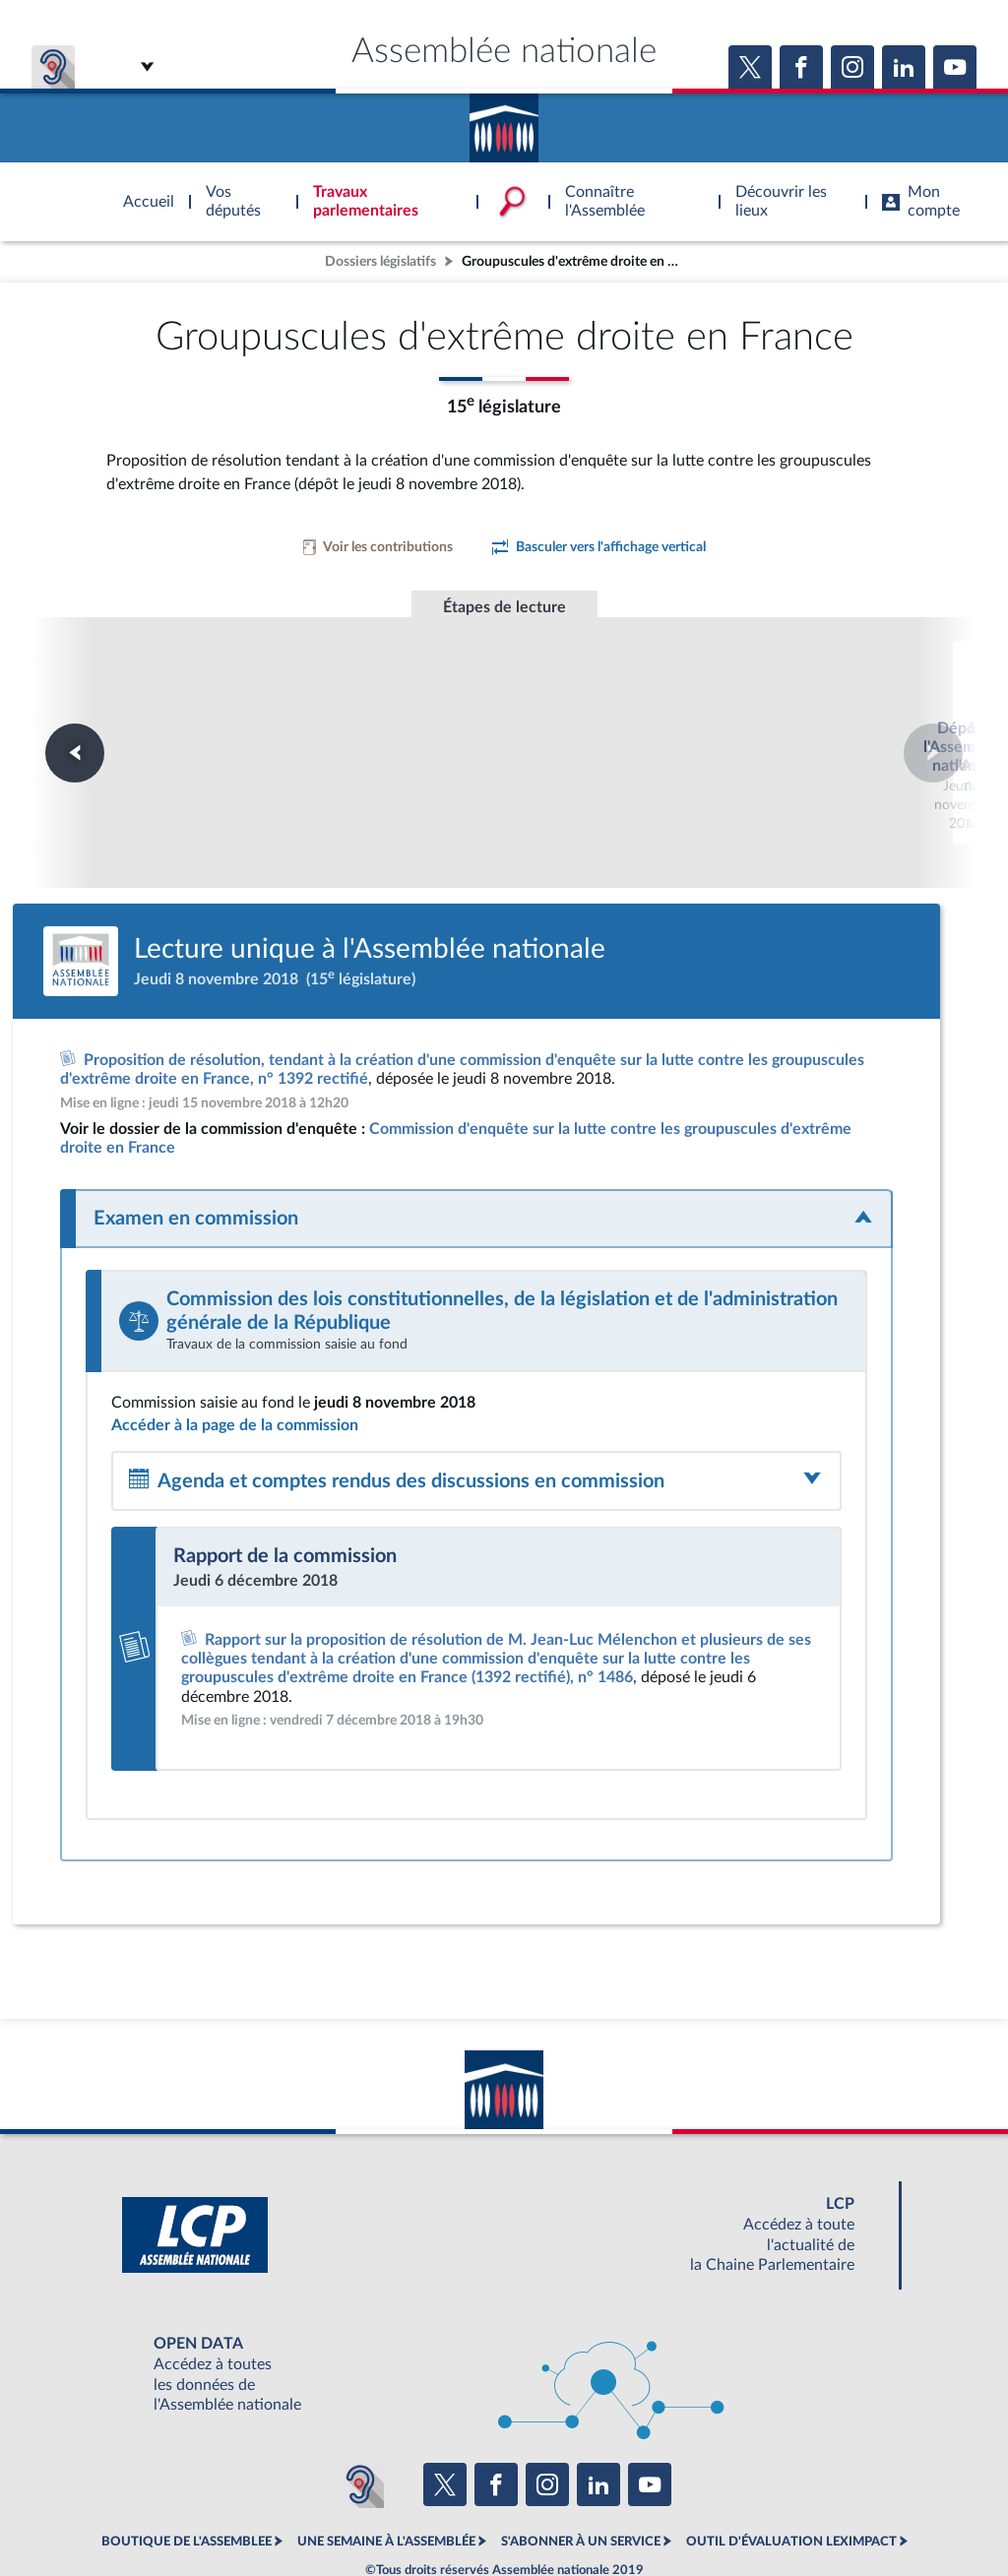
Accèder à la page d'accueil (504, 121)
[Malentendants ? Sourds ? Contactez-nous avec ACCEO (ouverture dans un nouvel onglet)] (360, 2409)
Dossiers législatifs (380, 261)
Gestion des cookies (765, 2511)
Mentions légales (235, 2511)
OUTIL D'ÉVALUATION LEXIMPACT (791, 2468)
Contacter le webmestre (580, 2511)
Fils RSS (679, 2511)
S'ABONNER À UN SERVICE (581, 2468)
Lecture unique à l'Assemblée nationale (504, 714)
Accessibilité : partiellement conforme (397, 2511)
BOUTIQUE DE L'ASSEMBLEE (186, 2468)
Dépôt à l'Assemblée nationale (236, 705)
